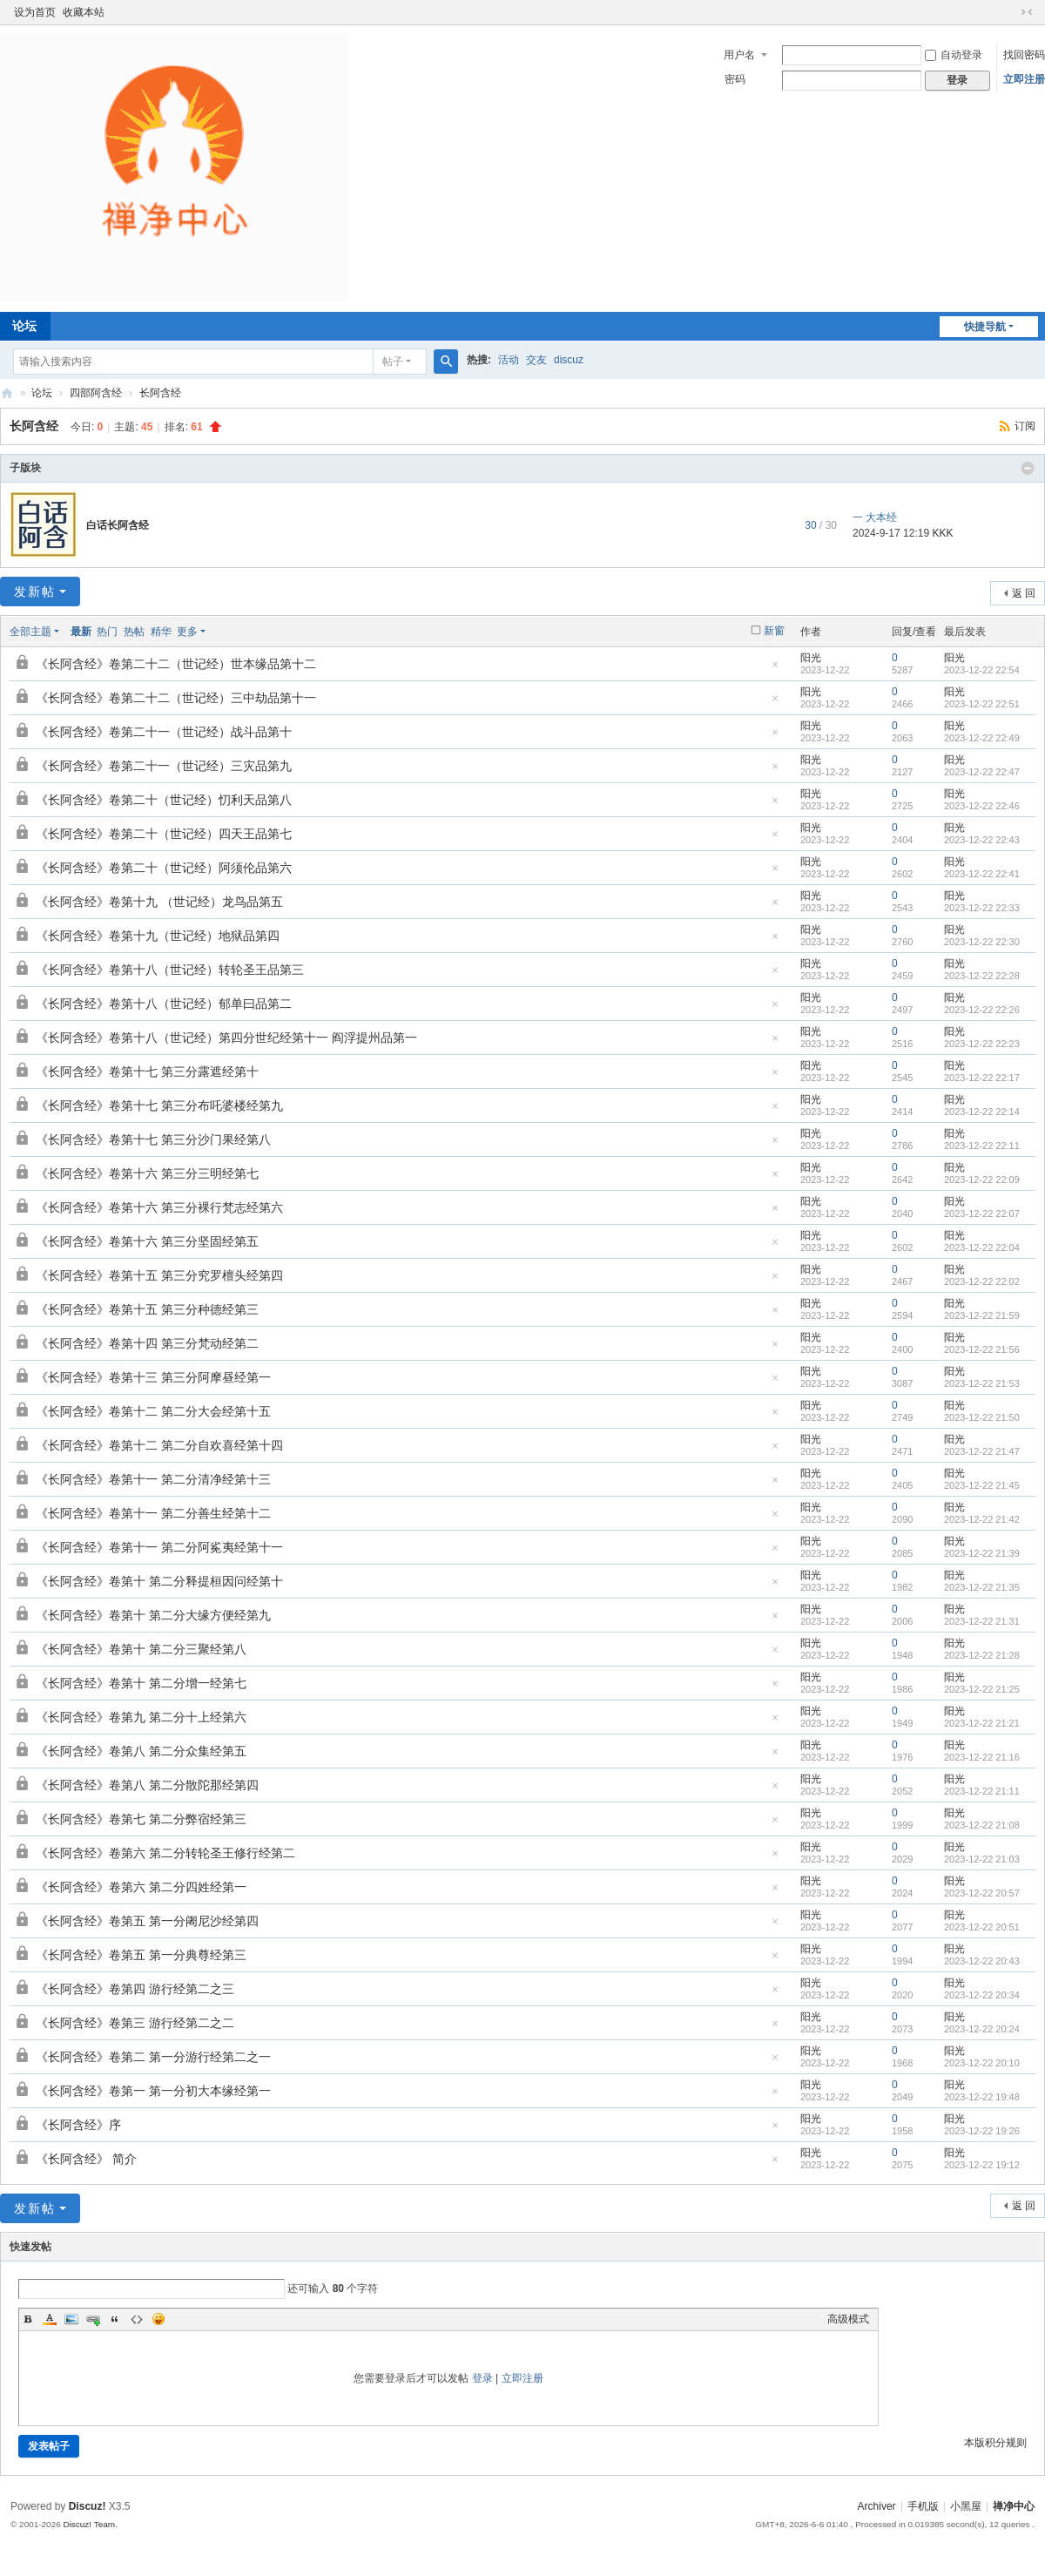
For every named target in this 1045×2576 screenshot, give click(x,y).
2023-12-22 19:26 (982, 2131)
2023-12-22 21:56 (982, 1349)
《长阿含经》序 (78, 2125)
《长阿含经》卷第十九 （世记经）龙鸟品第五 (159, 902)
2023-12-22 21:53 (982, 1383)
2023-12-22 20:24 (982, 2029)
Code (136, 2319)
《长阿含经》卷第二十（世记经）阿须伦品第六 (164, 868)
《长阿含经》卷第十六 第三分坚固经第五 (147, 1241)
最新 (81, 631)
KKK (942, 533)
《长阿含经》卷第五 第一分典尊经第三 (141, 1955)
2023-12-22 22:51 (982, 704)
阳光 (810, 658)
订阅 (1025, 426)
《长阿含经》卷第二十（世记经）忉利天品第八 (164, 800)
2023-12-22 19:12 (982, 2165)
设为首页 (35, 12)
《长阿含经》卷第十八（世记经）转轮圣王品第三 (170, 970)
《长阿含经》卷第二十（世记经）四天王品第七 (164, 834)
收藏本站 (83, 12)
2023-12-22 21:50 (982, 1417)
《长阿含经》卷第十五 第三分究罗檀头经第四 (159, 1275)
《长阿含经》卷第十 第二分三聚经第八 (141, 1649)
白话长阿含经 (117, 525)
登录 (482, 2378)
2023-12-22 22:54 (982, 670)
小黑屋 (965, 2506)
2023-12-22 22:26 (982, 1009)
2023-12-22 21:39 (982, 1553)
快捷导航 (985, 327)
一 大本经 (875, 517)
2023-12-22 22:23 (982, 1043)
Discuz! (87, 2506)
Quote (115, 2319)
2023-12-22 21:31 (982, 1621)
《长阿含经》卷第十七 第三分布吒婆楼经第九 (159, 1105)
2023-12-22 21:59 (982, 1315)
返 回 (1023, 593)
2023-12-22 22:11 (982, 1145)
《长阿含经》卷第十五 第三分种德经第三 (147, 1309)
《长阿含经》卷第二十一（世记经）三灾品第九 (164, 766)
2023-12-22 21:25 (982, 1689)
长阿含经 (160, 393)
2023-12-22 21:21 (982, 1723)
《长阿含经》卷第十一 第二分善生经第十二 (153, 1513)
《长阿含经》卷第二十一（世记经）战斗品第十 (164, 732)
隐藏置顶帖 (775, 669)
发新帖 (35, 591)
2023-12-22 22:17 (982, 1077)
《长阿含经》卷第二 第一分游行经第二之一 (153, 2057)
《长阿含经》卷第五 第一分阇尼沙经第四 (147, 1921)
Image (71, 2319)
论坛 (41, 393)
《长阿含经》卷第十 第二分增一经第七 (141, 1683)
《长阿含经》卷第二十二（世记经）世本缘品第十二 (176, 664)
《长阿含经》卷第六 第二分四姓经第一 (141, 1887)
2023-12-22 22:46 (982, 806)
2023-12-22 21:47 (982, 1451)
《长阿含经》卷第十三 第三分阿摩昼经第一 (153, 1377)
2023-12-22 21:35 (982, 1587)
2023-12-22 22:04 (982, 1247)
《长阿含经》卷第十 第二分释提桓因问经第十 (159, 1581)
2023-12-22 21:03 (982, 1859)
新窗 (774, 631)
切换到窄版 (1027, 12)
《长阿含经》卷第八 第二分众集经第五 (141, 1751)
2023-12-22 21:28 (982, 1655)
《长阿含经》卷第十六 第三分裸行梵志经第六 (159, 1207)
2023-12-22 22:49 (982, 738)
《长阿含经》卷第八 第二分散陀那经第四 (147, 1785)
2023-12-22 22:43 (982, 840)
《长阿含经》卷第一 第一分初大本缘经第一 (153, 2091)
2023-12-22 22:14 (982, 1111)
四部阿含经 (96, 393)
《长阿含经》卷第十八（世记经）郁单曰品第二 (164, 1004)
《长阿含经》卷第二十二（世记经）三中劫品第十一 (176, 698)
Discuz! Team (89, 2524)
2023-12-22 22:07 (982, 1213)
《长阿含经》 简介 (86, 2159)
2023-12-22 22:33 (982, 908)
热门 (107, 631)
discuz (568, 360)
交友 (536, 360)
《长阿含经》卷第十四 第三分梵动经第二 (147, 1343)
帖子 (392, 361)
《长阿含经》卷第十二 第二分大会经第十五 (153, 1411)
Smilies (158, 2319)
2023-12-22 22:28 (982, 975)
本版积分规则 (995, 2443)
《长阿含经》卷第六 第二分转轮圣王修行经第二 (165, 1853)
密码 (735, 79)
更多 (187, 631)
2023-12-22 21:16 (982, 1757)
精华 (161, 631)
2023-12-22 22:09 (982, 1179)
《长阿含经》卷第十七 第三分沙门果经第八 (153, 1139)
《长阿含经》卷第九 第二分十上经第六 (141, 1717)
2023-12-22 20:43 (982, 1961)
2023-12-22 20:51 (982, 1927)
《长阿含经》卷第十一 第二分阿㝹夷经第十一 (159, 1547)
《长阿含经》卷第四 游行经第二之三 (135, 1989)
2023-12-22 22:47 (982, 772)
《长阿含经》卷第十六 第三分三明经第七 (147, 1173)
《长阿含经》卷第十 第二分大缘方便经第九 (153, 1615)
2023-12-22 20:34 (982, 1995)
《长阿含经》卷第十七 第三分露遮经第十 (147, 1071)
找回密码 (1024, 55)
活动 (508, 360)
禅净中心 (7, 393)
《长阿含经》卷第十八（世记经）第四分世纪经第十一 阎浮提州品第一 (226, 1038)
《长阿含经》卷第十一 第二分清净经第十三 (153, 1479)
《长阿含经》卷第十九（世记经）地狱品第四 (158, 936)
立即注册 (1024, 79)
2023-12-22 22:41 (982, 874)
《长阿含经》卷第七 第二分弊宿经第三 (141, 1819)
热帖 (134, 631)
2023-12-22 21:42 (982, 1519)
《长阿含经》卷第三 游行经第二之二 (135, 2023)
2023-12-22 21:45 (982, 1485)
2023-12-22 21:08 (982, 1825)
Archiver (877, 2506)
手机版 (923, 2506)
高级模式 (848, 2319)
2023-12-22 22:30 (982, 941)
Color (49, 2319)
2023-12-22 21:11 (982, 1791)
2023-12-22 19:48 (982, 2097)
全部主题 (30, 631)
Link (93, 2319)
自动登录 (953, 55)
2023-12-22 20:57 (982, 1893)
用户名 (739, 55)
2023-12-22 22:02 (982, 1281)
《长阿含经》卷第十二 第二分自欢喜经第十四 (159, 1445)
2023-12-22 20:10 (982, 2063)
